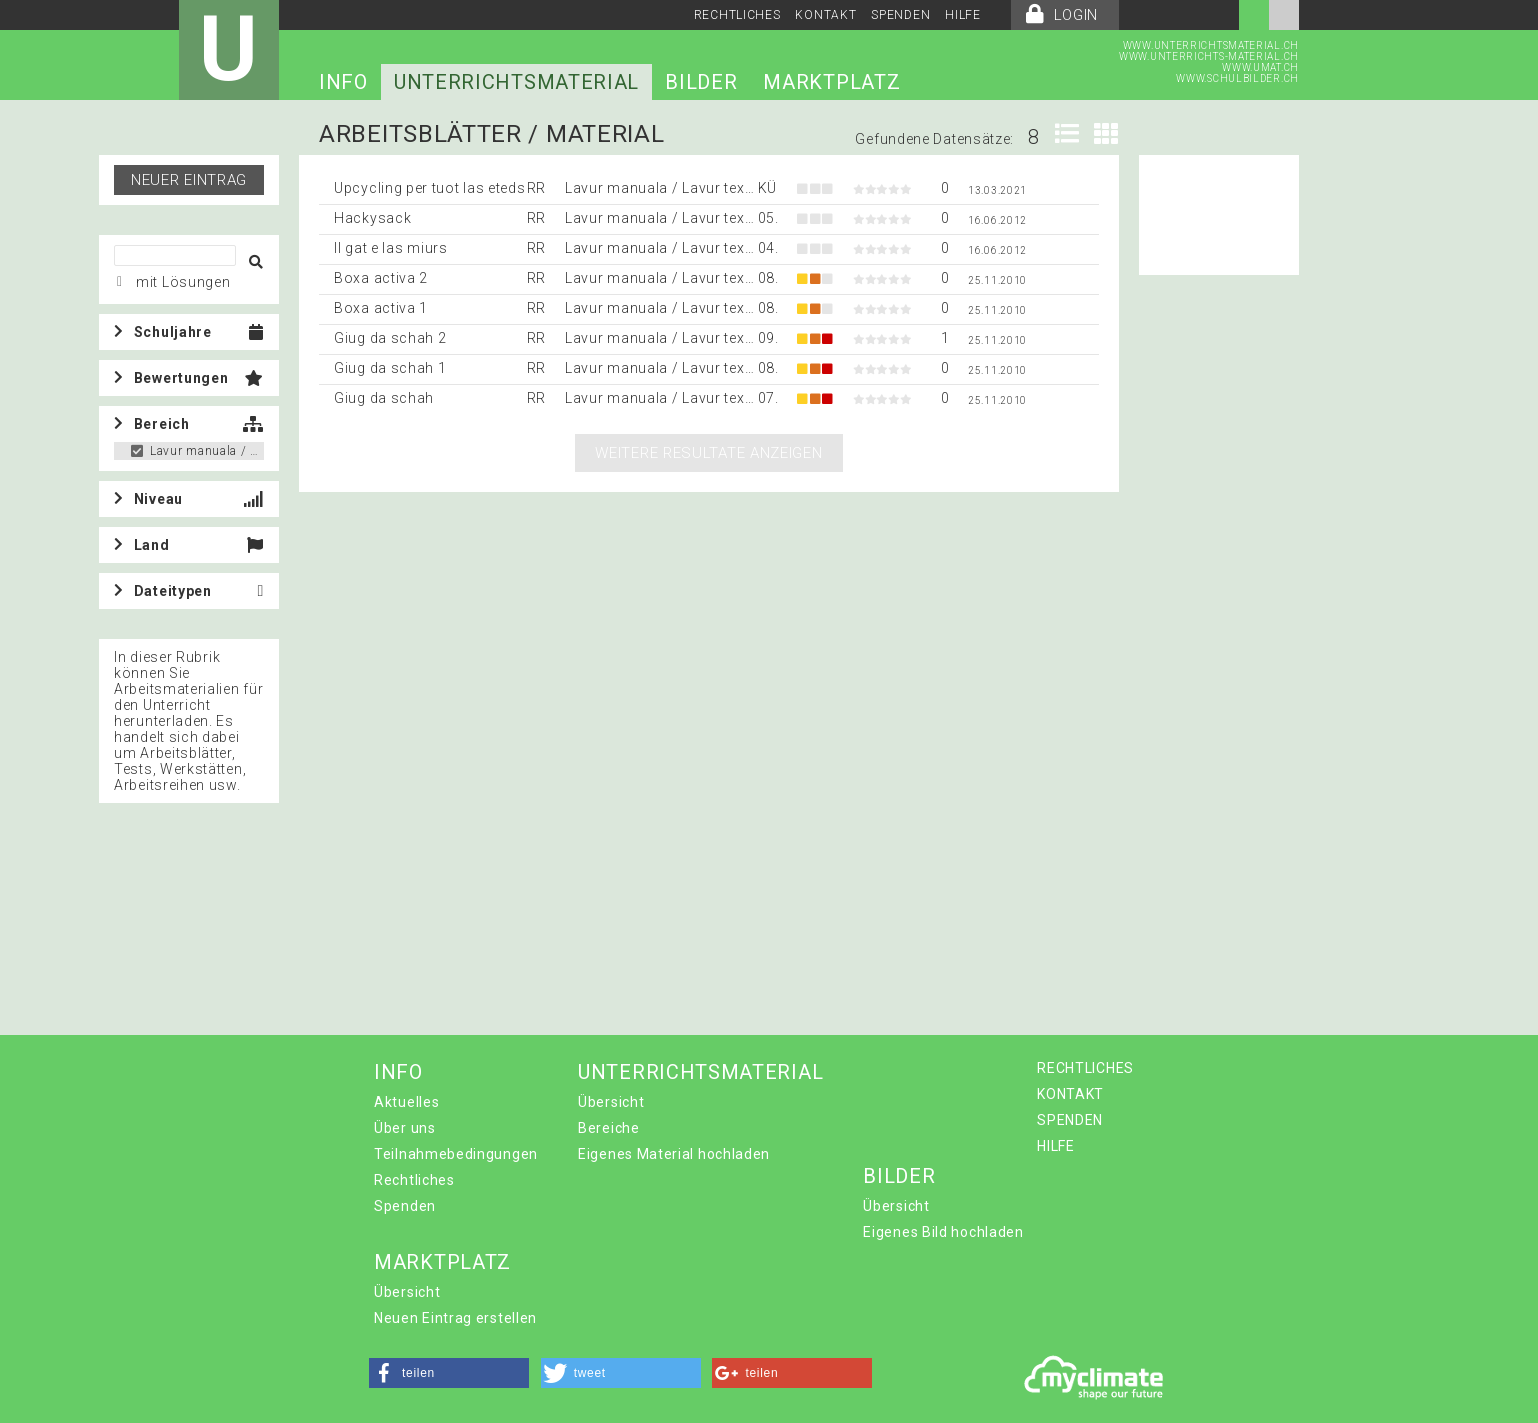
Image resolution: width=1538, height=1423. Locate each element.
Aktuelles (406, 1102)
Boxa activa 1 (381, 308)
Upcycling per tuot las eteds (430, 188)
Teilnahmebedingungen (456, 1154)
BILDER (701, 82)
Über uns (405, 1128)
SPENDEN (900, 15)
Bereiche (609, 1128)
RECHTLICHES (737, 15)
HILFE (963, 15)
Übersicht (611, 1102)
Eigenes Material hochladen (674, 1154)
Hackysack (372, 218)
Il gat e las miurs (391, 248)
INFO (343, 82)
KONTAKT (825, 15)
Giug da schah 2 (390, 338)
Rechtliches (414, 1180)
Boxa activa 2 (381, 278)
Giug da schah (384, 398)
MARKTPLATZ (831, 82)
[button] (449, 1373)
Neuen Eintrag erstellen (455, 1318)
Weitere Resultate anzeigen (708, 453)
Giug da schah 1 (390, 368)
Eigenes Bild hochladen (943, 1232)
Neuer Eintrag (189, 180)
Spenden (405, 1206)
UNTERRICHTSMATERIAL (516, 82)
